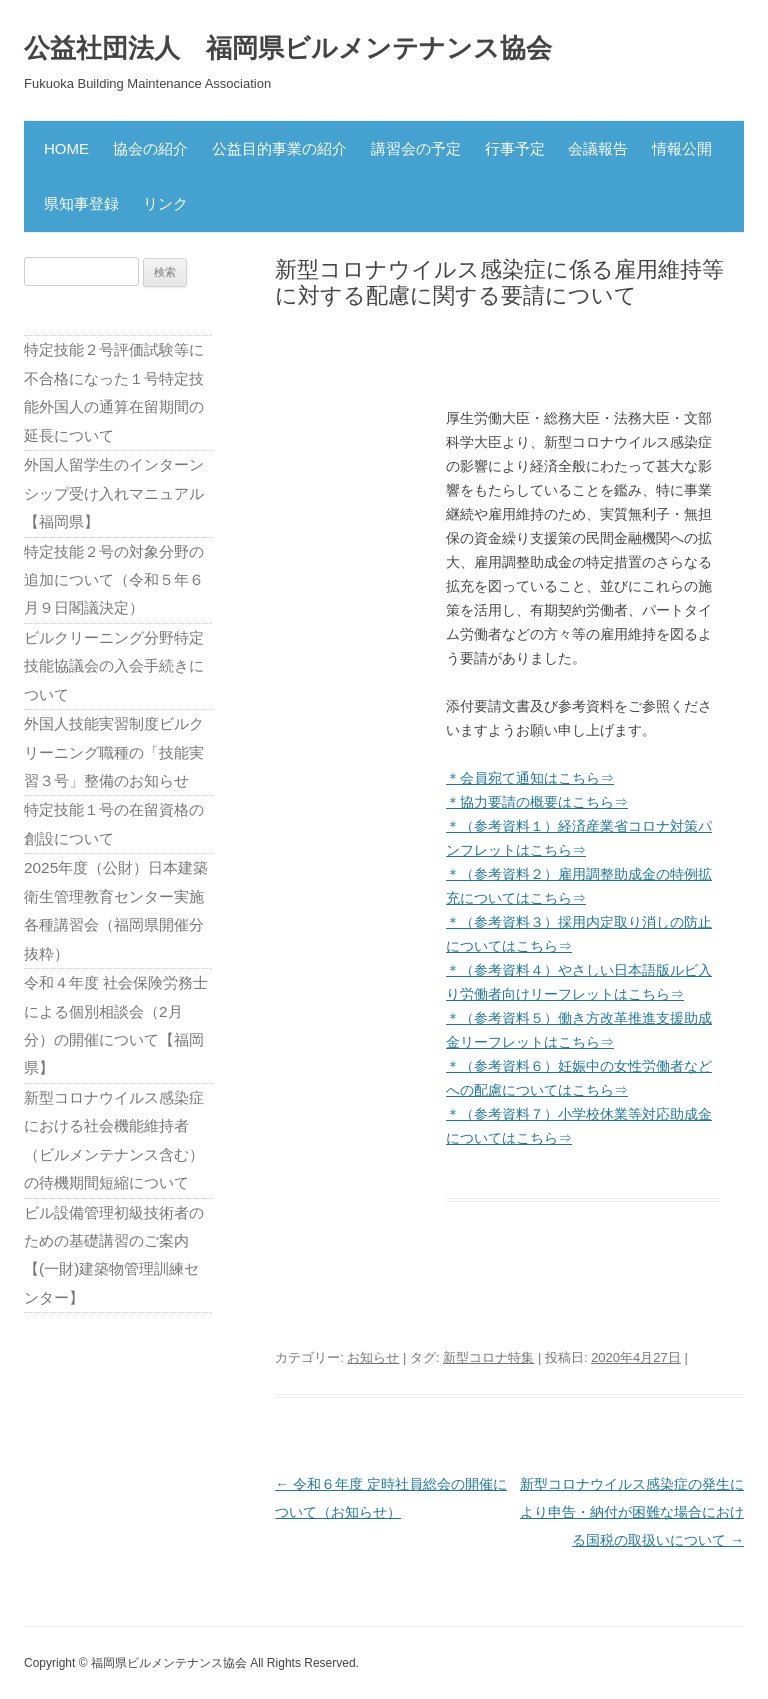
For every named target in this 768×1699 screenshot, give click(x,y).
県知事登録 (81, 203)
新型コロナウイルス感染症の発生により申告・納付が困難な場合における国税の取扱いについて (632, 1512)
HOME (66, 148)
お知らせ (373, 1357)
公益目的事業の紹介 (279, 148)
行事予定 (515, 148)
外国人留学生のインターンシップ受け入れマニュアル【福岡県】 (114, 493)
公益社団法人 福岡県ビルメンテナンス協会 (288, 48)
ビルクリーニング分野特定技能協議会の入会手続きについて (114, 666)
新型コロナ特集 (488, 1357)
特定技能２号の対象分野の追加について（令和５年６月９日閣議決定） (114, 580)
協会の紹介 (150, 148)
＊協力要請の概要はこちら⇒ (537, 802)
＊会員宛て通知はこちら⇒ (530, 778)
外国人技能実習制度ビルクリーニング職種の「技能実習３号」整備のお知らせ (114, 752)
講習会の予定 (416, 148)
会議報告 (598, 148)
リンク (165, 203)
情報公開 (682, 148)
